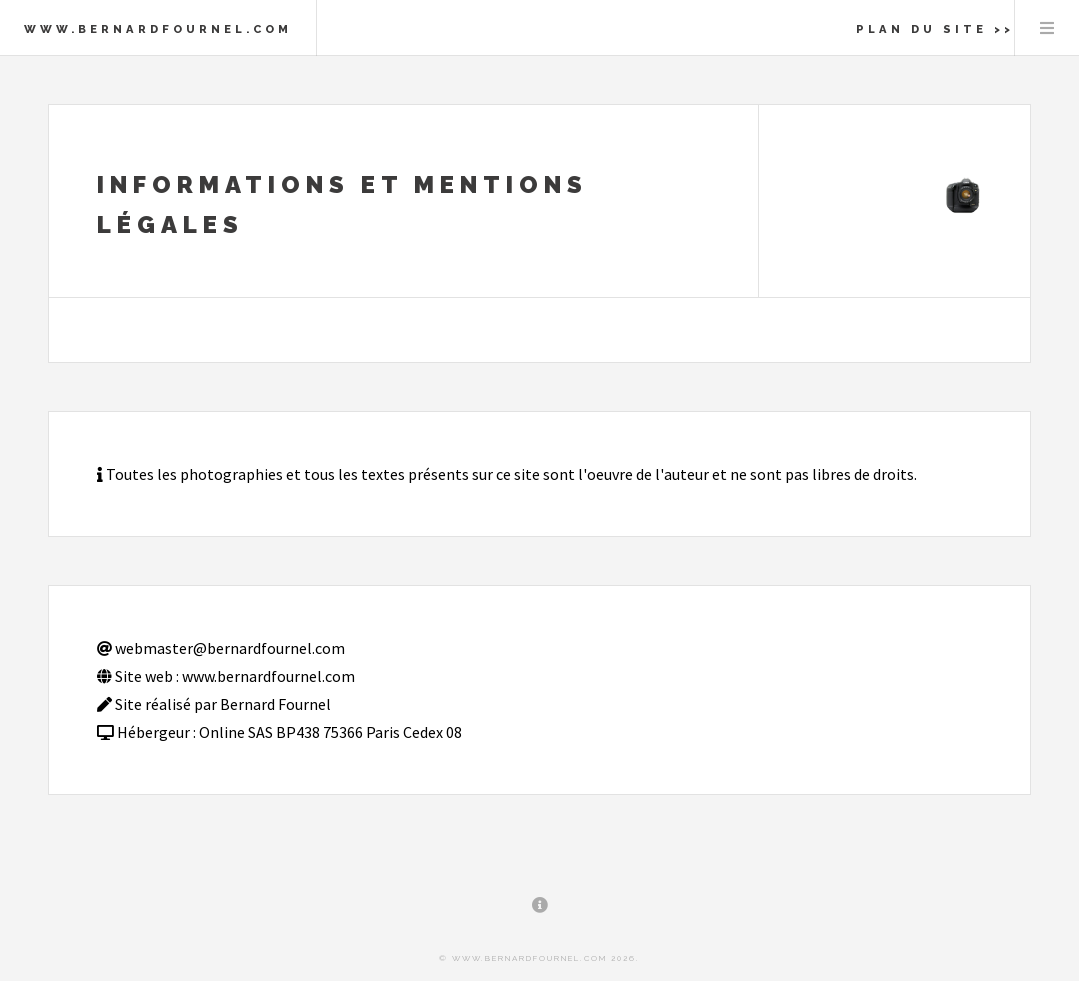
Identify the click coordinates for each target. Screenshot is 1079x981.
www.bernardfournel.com (158, 29)
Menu (1047, 28)
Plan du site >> (935, 29)
